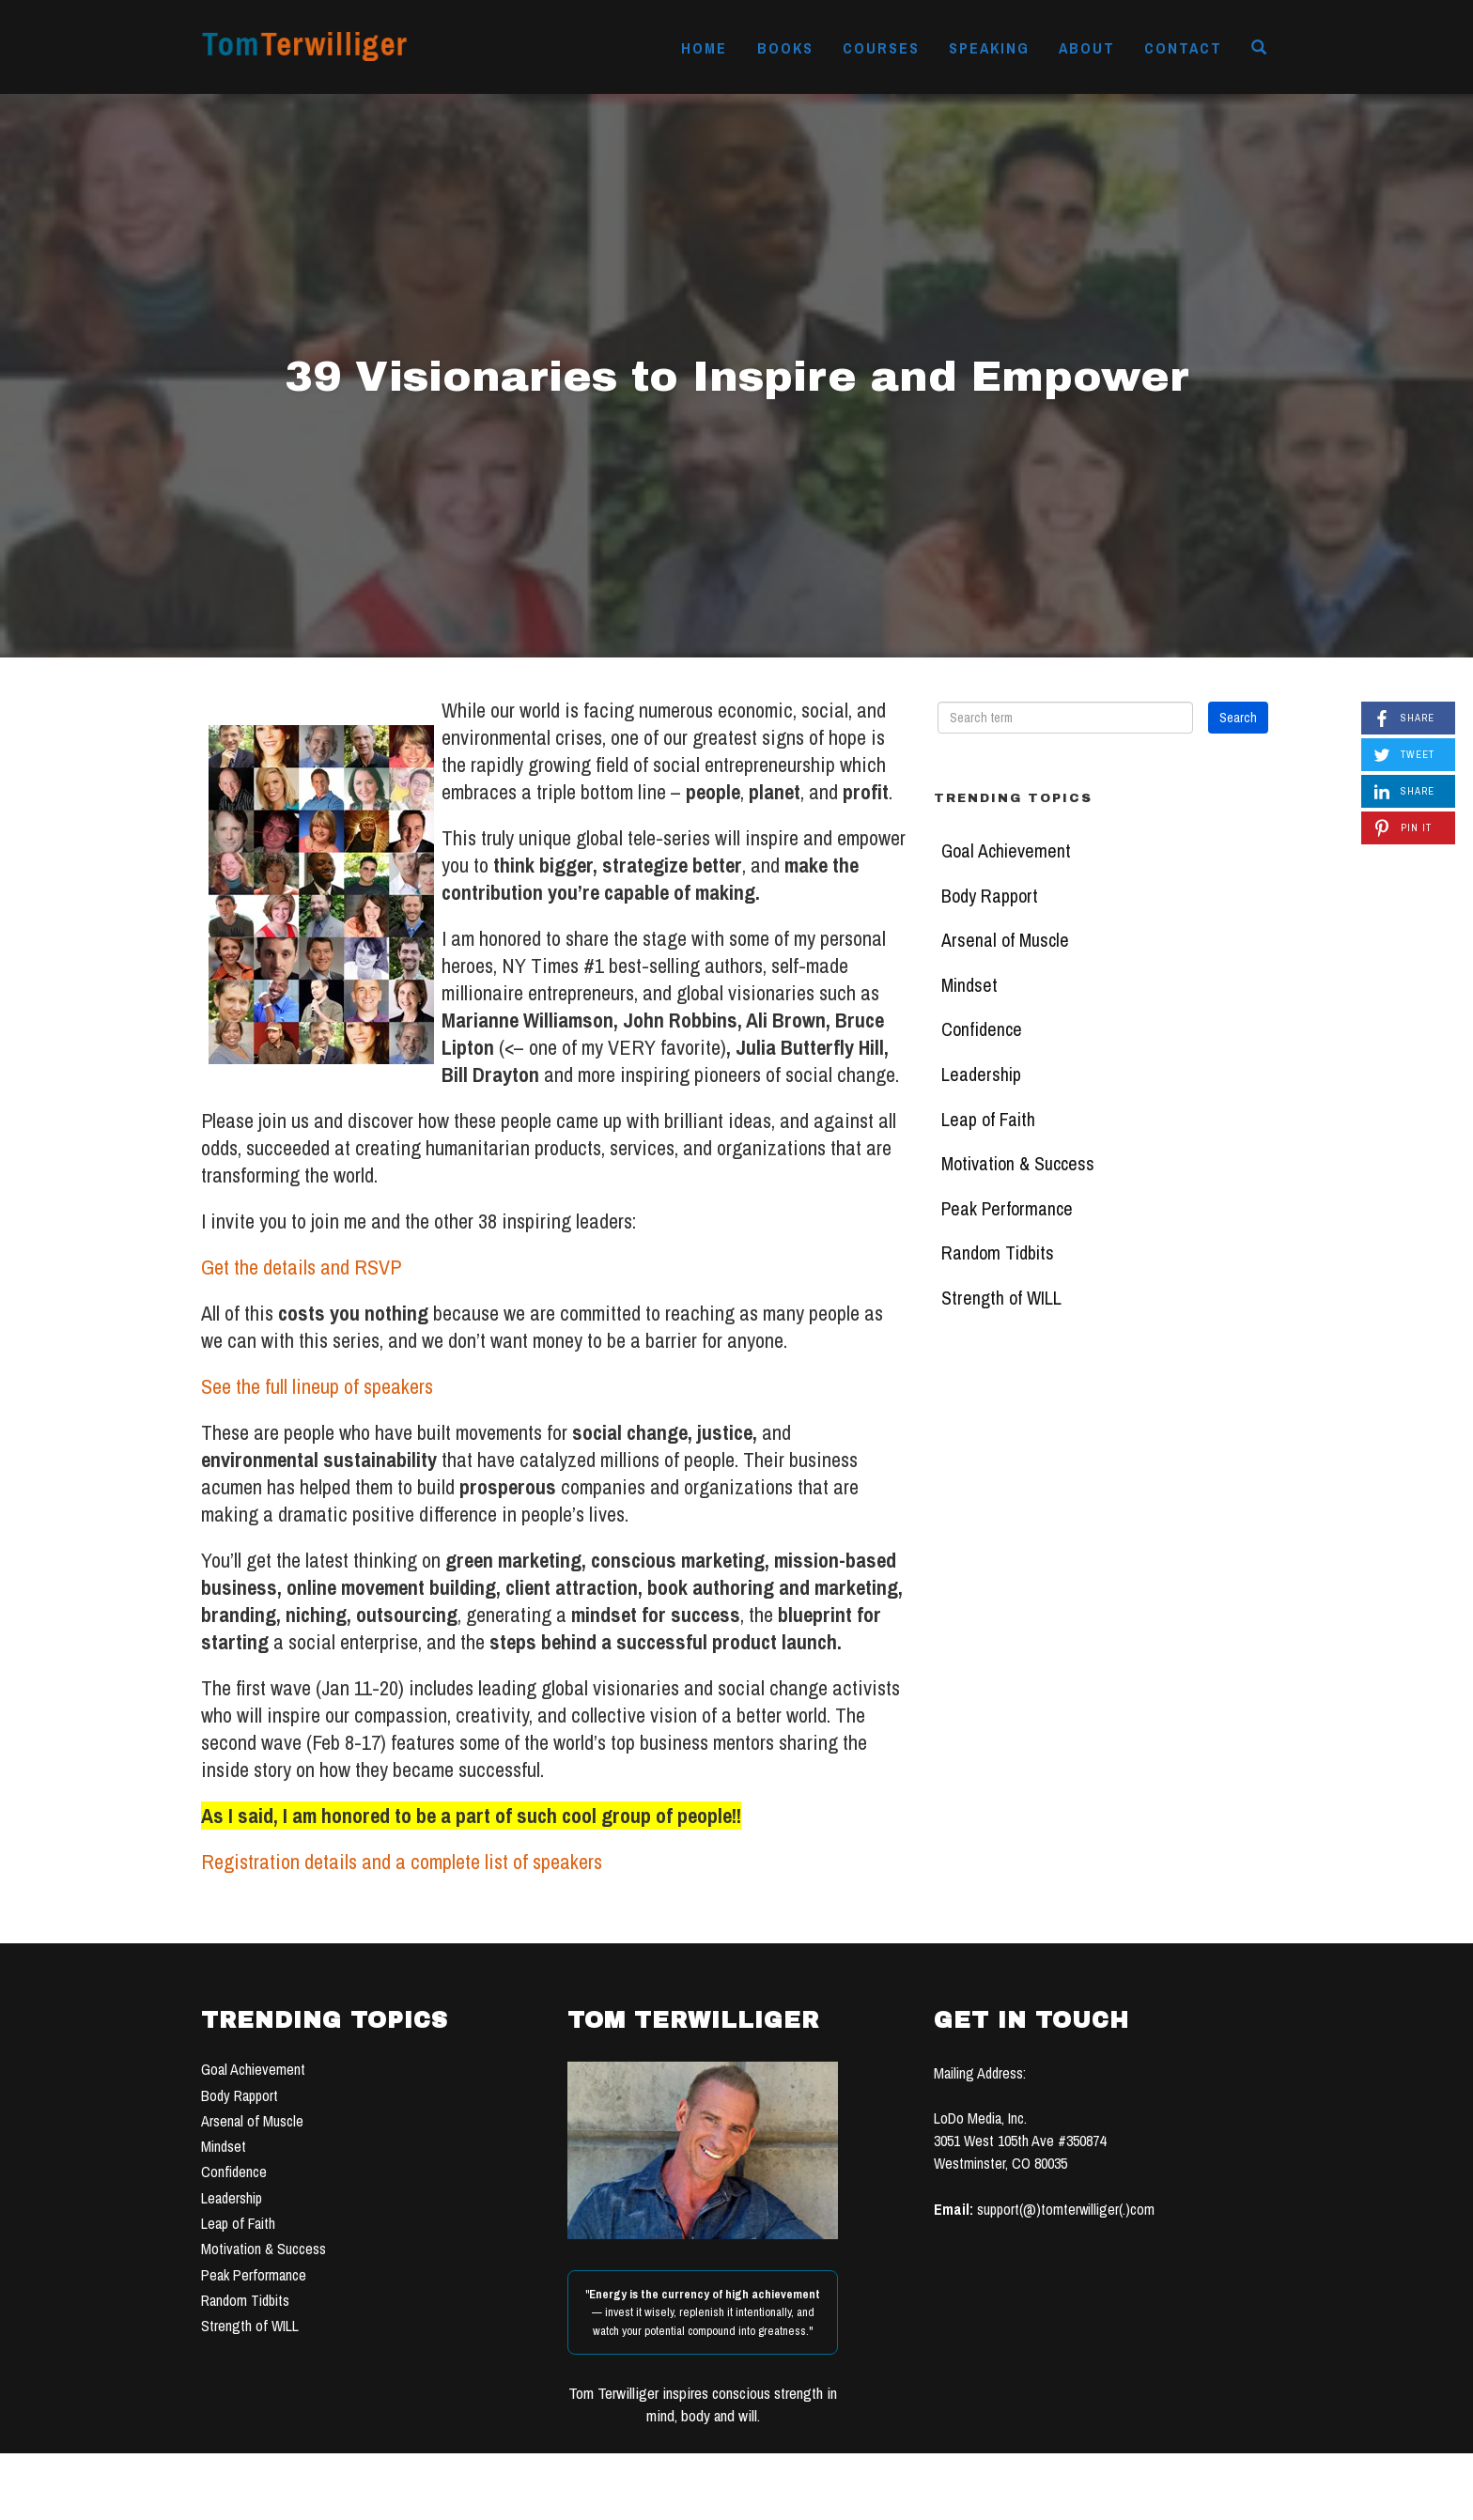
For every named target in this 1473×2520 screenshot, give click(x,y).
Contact (1183, 48)
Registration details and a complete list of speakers (401, 1861)
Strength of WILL (1001, 1298)
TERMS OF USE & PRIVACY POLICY (879, 2499)
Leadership (981, 1074)
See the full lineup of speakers (317, 1386)
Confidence (981, 1029)
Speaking (989, 48)
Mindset (969, 985)
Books (785, 48)
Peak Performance (1007, 1209)
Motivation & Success (1017, 1164)
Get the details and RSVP (301, 1267)
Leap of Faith (988, 1119)
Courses (881, 48)
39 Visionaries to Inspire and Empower (737, 376)
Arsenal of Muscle (1005, 940)
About (1087, 48)
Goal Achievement (1006, 851)
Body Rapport (989, 896)
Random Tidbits (997, 1253)
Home (704, 48)
